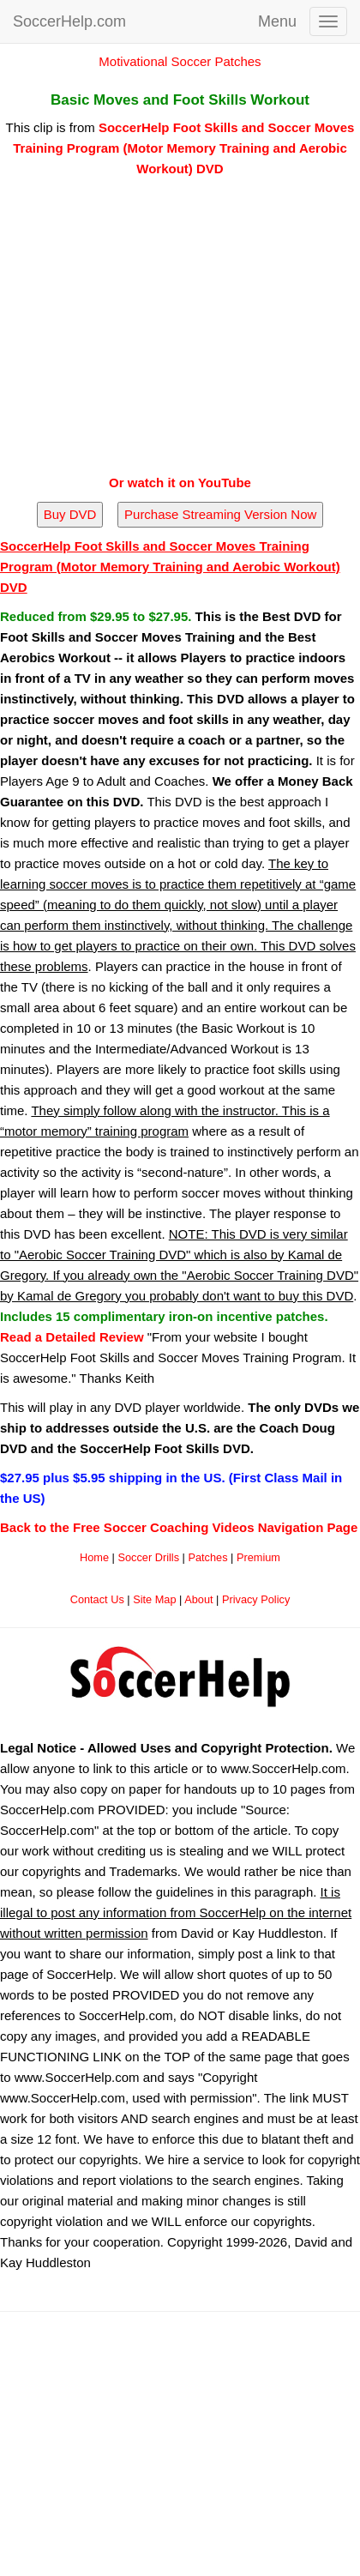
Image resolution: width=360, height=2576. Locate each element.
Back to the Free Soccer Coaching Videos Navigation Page (178, 1527)
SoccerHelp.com (69, 21)
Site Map (154, 1599)
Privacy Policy (256, 1599)
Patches (207, 1557)
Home (94, 1557)
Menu (277, 21)
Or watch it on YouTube (180, 482)
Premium (258, 1557)
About (198, 1599)
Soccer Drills (148, 1557)
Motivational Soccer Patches (180, 61)
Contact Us (97, 1599)
